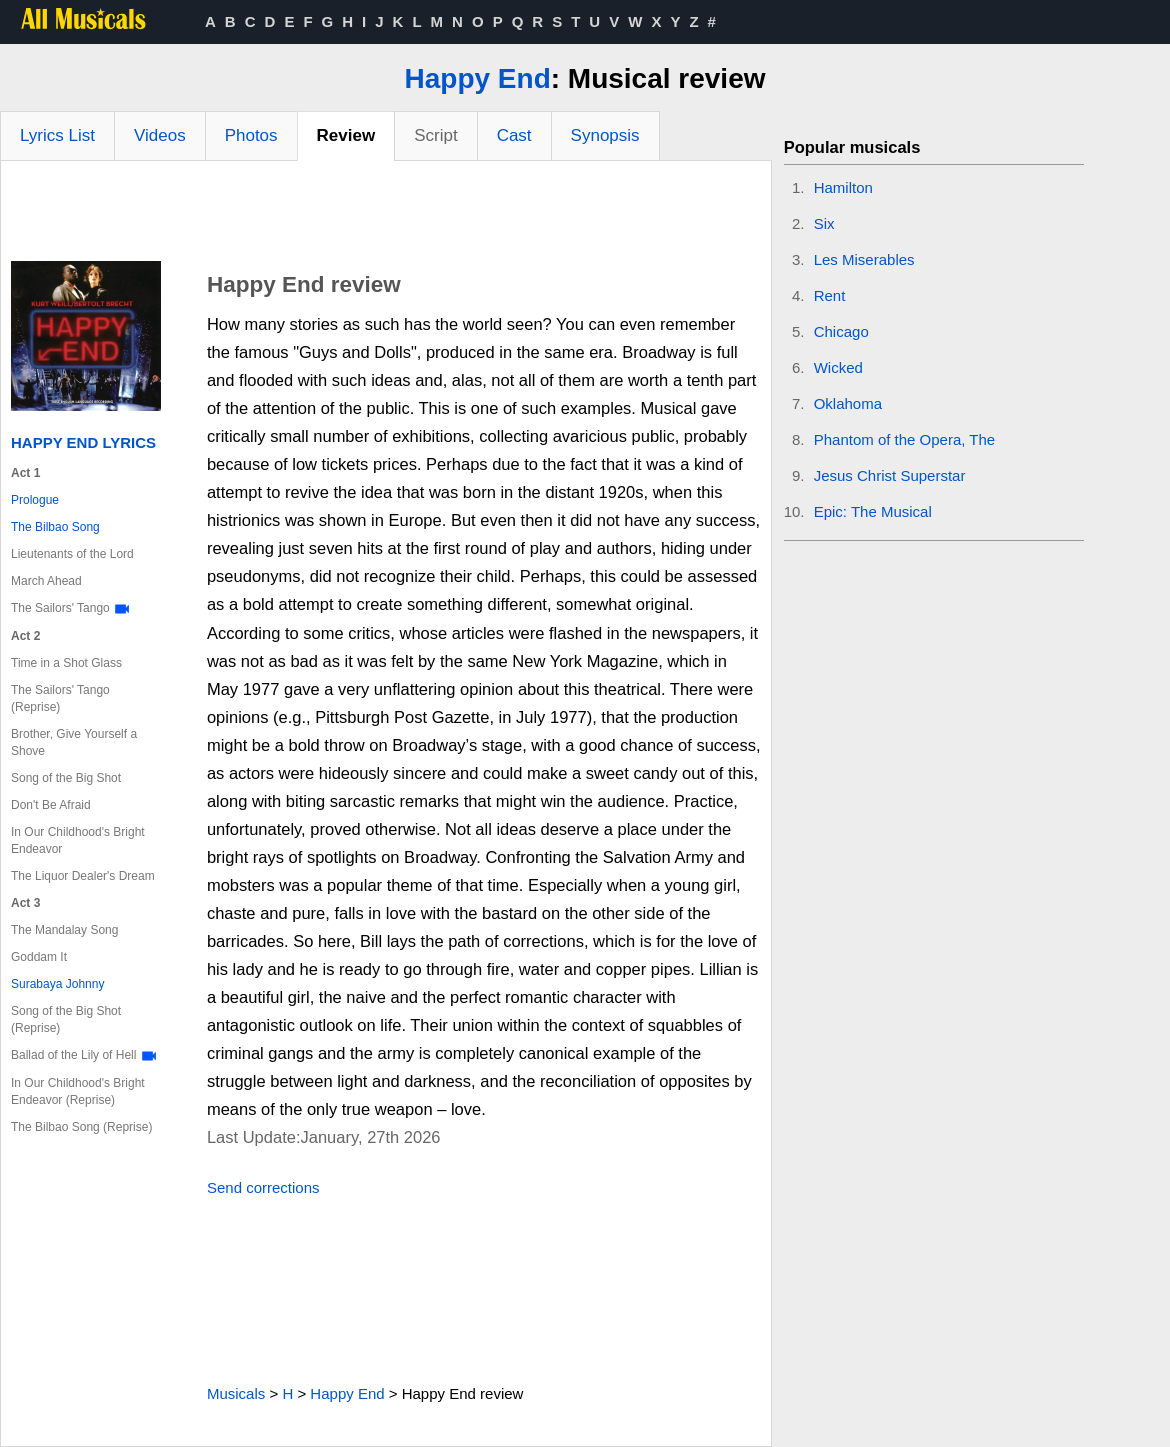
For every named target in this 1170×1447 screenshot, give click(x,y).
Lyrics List (57, 135)
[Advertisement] (386, 216)
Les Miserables (864, 259)
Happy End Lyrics (83, 442)
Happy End (478, 78)
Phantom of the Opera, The (905, 439)
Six (824, 223)
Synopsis (605, 135)
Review (346, 135)
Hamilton (843, 187)
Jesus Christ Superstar (890, 475)
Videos (160, 135)
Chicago (841, 331)
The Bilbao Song (55, 527)
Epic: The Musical (873, 511)
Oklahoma (848, 403)
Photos (251, 135)
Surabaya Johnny (57, 984)
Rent (830, 295)
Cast (514, 135)
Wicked (838, 367)
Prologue (35, 500)
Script (435, 135)
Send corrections (263, 1187)
